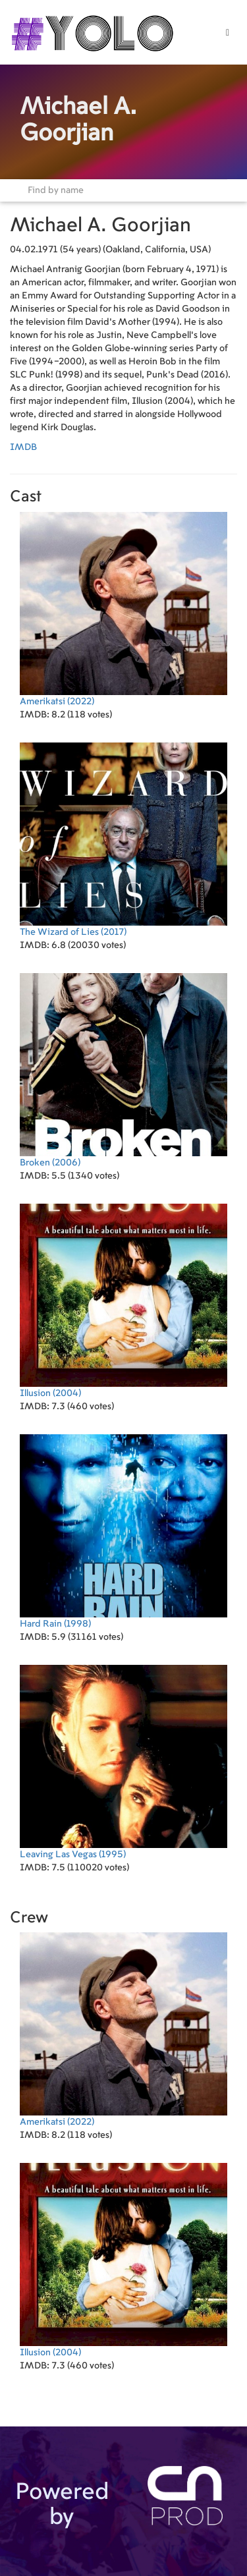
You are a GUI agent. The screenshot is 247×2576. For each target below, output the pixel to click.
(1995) (123, 1762)
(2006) (123, 1070)
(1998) (123, 1531)
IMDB (23, 447)
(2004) (123, 1301)
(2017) (123, 839)
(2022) (123, 609)
